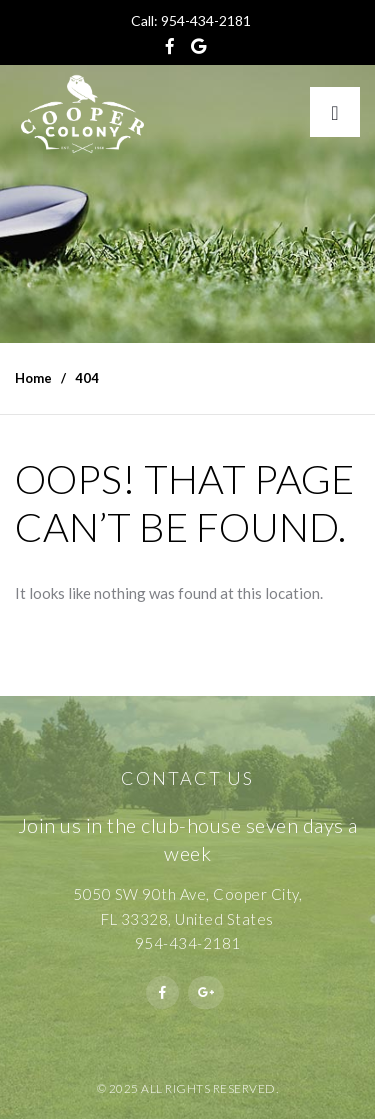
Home (33, 378)
